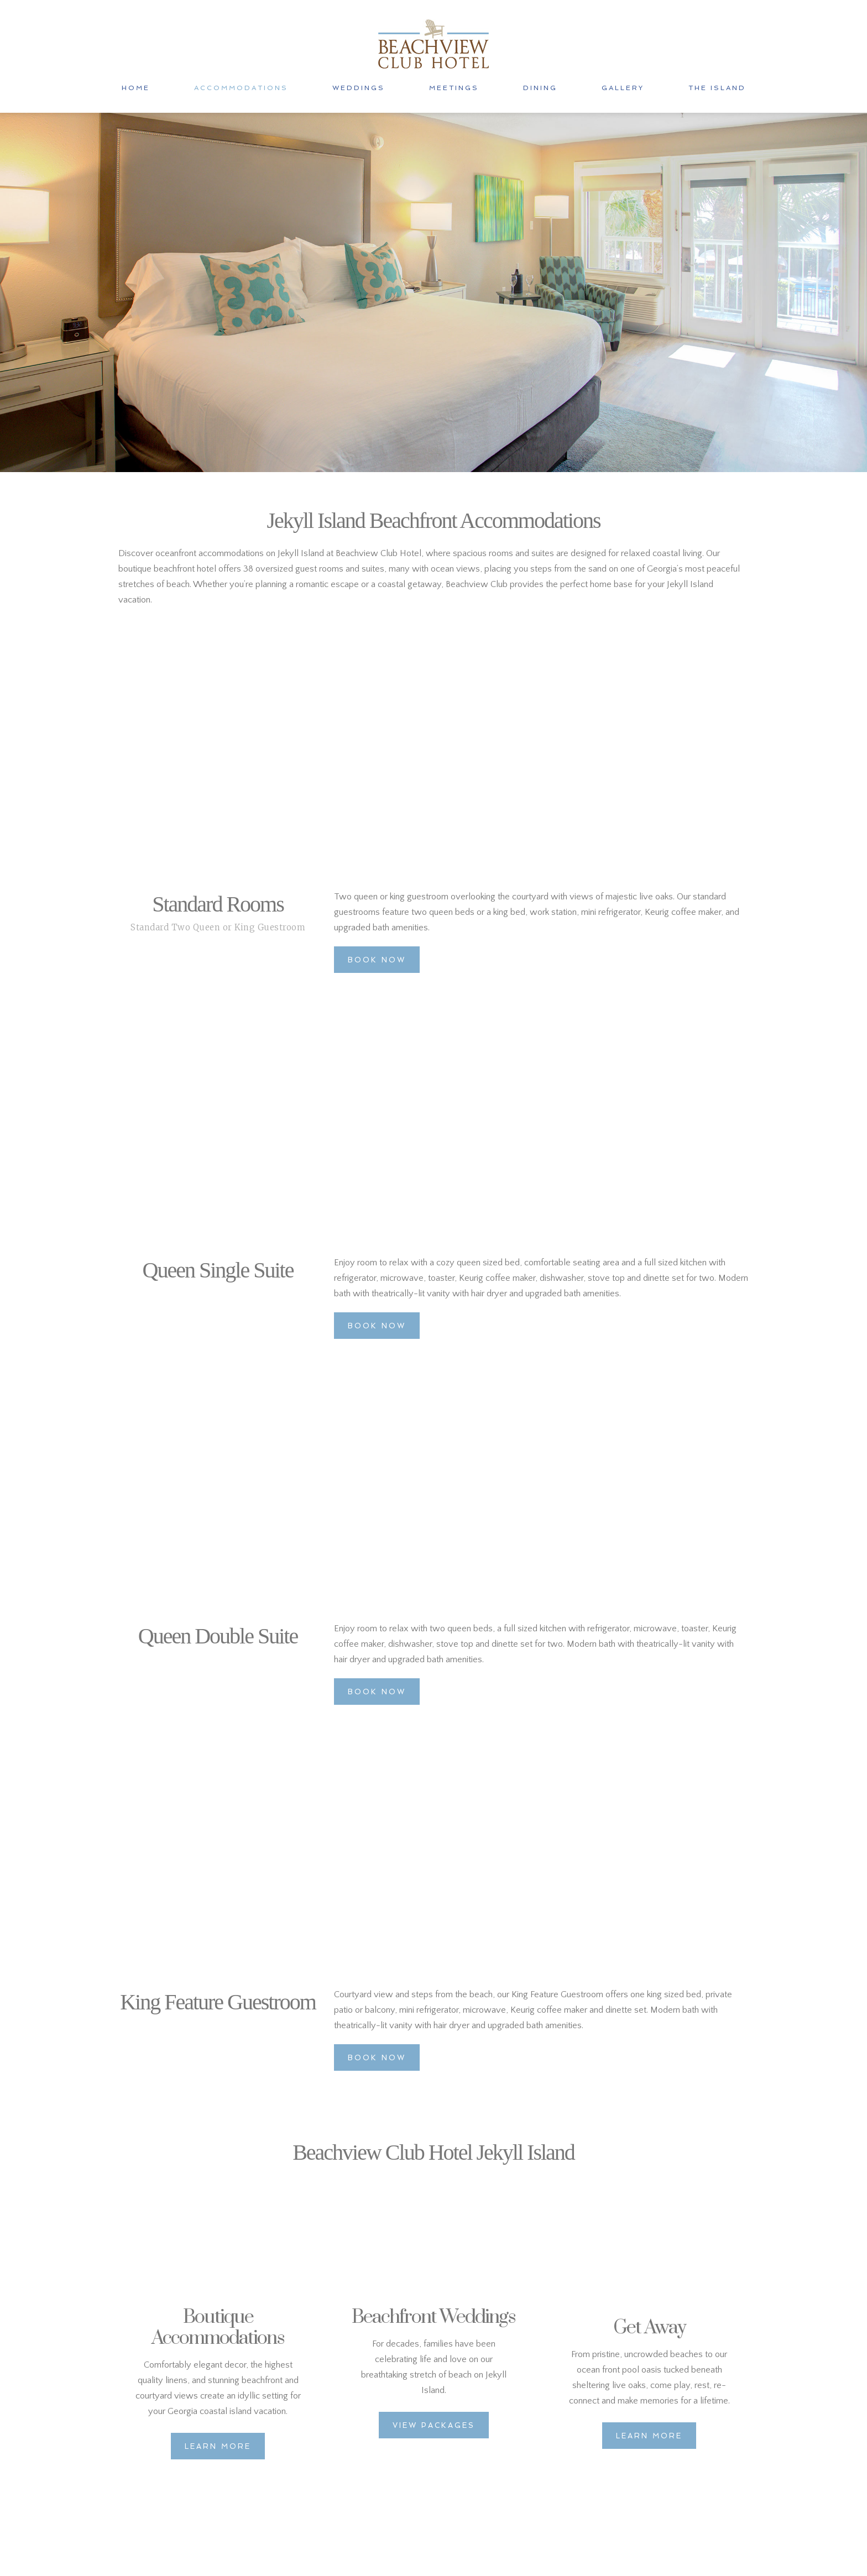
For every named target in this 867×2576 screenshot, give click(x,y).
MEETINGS (454, 88)
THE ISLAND (717, 88)
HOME (136, 88)
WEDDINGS (358, 88)
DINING (540, 88)
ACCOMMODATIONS (241, 88)
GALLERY (623, 88)
